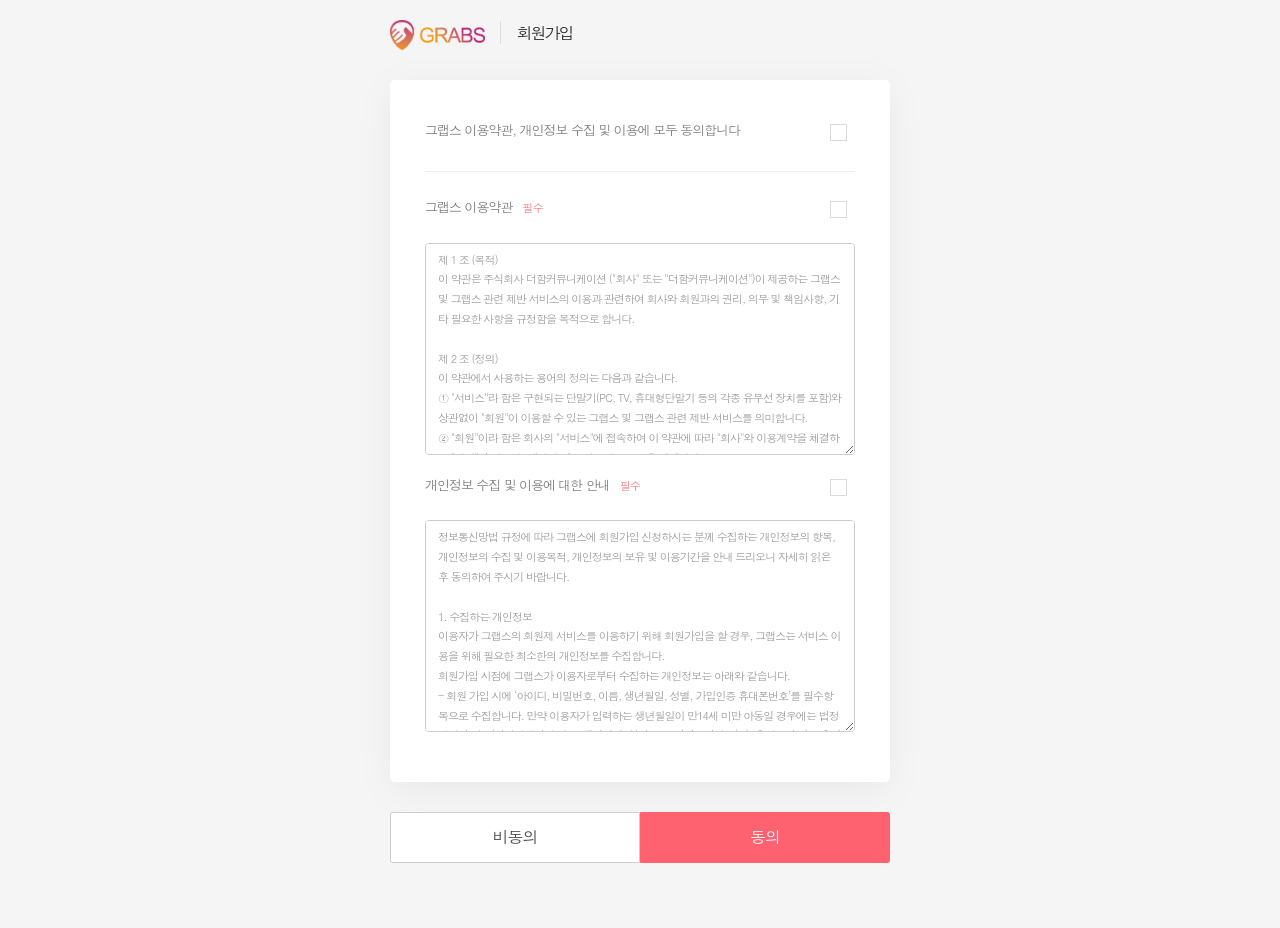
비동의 (515, 836)
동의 (765, 836)
